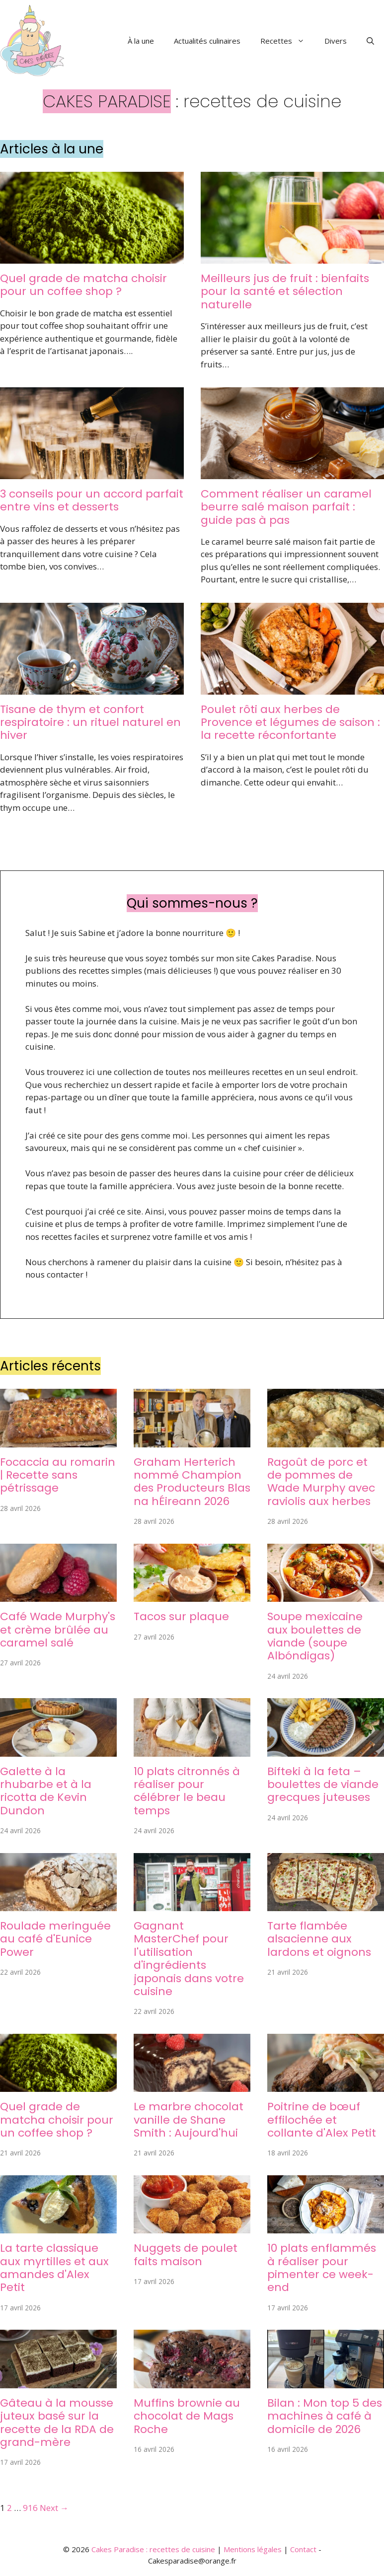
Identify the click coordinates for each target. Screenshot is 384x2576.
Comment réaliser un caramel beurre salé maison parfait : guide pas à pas (286, 507)
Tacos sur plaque (181, 1616)
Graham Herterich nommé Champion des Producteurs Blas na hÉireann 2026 (192, 1481)
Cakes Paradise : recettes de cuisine (153, 2549)
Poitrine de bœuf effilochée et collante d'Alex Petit (321, 2120)
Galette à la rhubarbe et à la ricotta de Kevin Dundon (45, 1791)
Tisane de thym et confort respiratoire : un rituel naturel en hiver (90, 722)
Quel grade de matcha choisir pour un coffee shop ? (83, 285)
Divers (335, 41)
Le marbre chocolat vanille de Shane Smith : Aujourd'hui (188, 2120)
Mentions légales (253, 2549)
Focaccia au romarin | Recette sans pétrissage (57, 1475)
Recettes (287, 41)
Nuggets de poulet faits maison (185, 2254)
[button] (370, 41)
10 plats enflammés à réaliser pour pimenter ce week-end (321, 2267)
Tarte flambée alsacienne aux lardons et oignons (319, 1939)
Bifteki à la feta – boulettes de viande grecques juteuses (323, 1784)
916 (30, 2507)
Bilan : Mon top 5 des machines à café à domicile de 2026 (324, 2416)
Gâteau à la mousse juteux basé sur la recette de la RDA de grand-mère (57, 2422)
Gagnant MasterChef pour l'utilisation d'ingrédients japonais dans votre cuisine (189, 1958)
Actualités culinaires (207, 41)
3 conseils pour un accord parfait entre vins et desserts (91, 500)
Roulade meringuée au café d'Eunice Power (55, 1939)
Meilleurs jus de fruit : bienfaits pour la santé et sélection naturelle (285, 291)
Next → (54, 2507)
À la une (141, 41)
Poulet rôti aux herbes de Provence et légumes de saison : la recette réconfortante (290, 722)
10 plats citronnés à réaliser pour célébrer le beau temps (187, 1791)
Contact (303, 2549)
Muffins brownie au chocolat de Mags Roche (187, 2416)
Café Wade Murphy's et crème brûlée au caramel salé (57, 1629)
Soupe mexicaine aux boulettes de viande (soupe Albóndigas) (315, 1636)
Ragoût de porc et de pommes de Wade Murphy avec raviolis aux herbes (321, 1481)
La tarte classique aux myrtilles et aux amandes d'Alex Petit (54, 2267)
